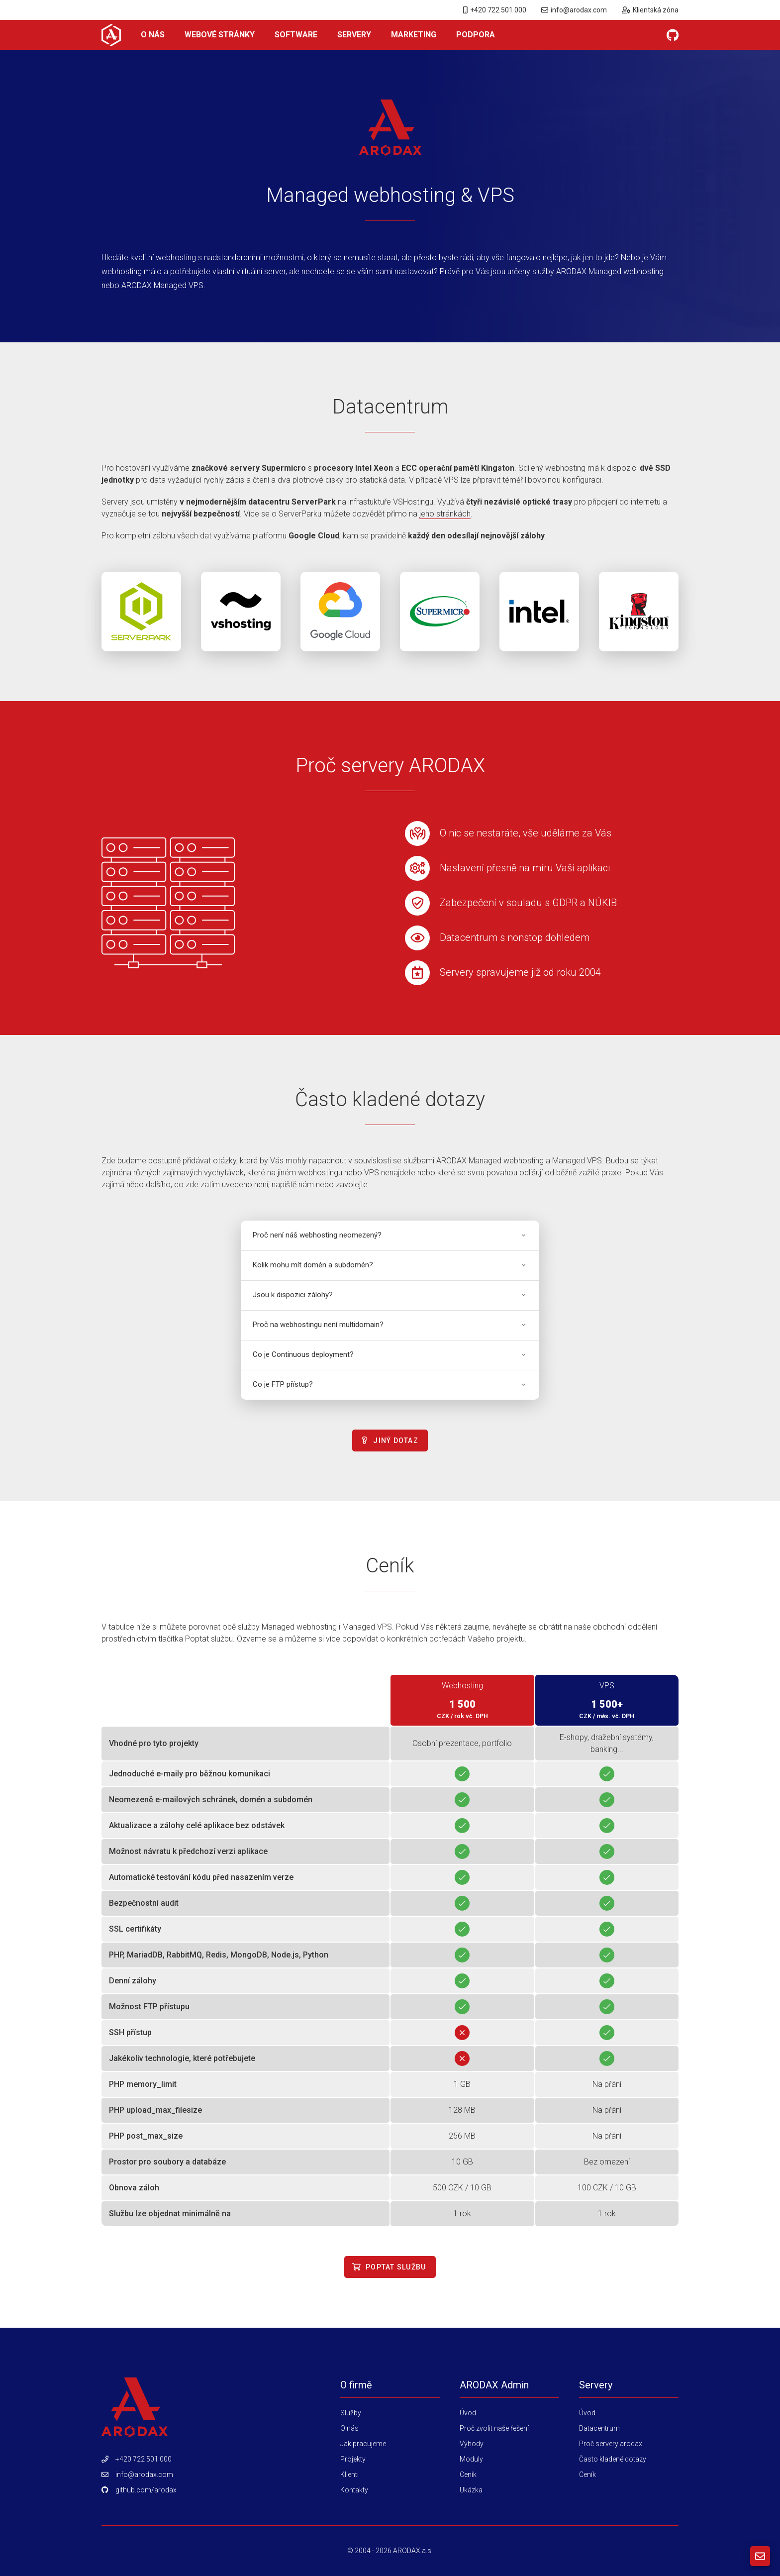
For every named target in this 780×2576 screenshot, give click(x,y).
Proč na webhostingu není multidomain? (390, 1324)
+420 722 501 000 (494, 10)
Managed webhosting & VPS (390, 195)
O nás (153, 34)
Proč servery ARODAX (390, 765)
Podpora (475, 34)
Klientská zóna (650, 10)
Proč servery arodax (610, 2444)
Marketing (413, 34)
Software (296, 34)
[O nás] (111, 35)
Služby (350, 2413)
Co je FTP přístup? (390, 1384)
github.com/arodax (146, 2490)
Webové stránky (220, 34)
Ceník (390, 1565)
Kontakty (354, 2490)
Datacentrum (390, 406)
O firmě (356, 2385)
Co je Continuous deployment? (390, 1354)
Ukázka (471, 2490)
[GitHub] (673, 35)
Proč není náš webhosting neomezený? (390, 1235)
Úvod (468, 2413)
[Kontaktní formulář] (760, 2556)
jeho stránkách (445, 513)
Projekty (353, 2459)
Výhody (472, 2444)
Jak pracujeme (363, 2444)
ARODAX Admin (494, 2385)
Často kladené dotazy (390, 1099)
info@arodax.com (574, 10)
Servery (354, 34)
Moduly (471, 2459)
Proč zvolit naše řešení (494, 2428)
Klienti (349, 2474)
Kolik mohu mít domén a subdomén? (390, 1264)
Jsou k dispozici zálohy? (390, 1294)
